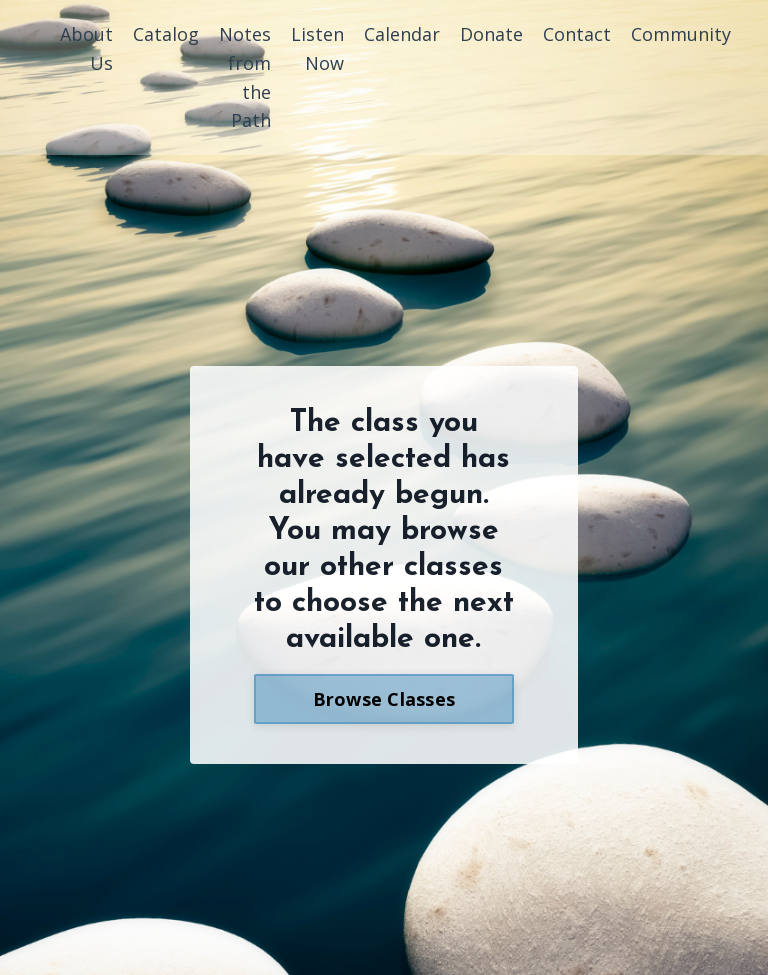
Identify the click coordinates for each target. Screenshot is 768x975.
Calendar (402, 34)
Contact (577, 34)
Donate (491, 34)
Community (681, 34)
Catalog (166, 34)
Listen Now (317, 48)
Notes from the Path (245, 77)
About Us (86, 48)
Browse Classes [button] (384, 699)
